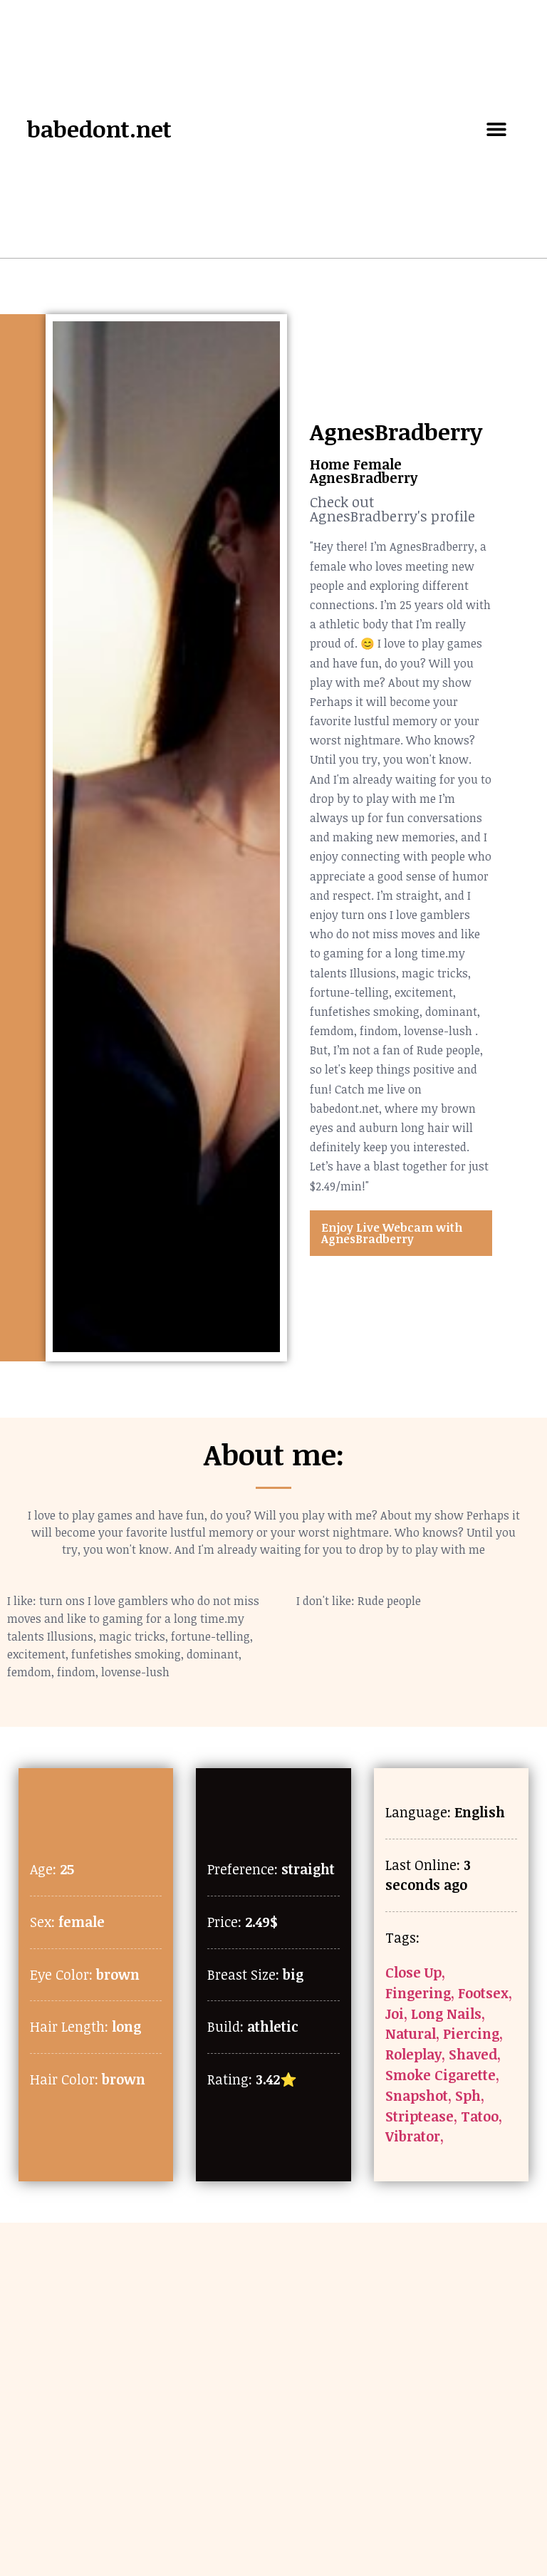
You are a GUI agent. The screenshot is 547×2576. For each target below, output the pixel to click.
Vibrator (412, 2136)
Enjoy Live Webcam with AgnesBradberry (391, 1233)
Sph (468, 2095)
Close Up (413, 1972)
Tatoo (480, 2116)
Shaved (473, 2054)
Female (377, 464)
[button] (497, 129)
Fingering (418, 1993)
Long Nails (446, 2013)
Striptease (419, 2116)
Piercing (471, 2033)
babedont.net (99, 128)
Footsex (483, 1993)
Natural (410, 2033)
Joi (394, 2013)
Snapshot (416, 2095)
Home (330, 464)
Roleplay (413, 2054)
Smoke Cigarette (440, 2074)
